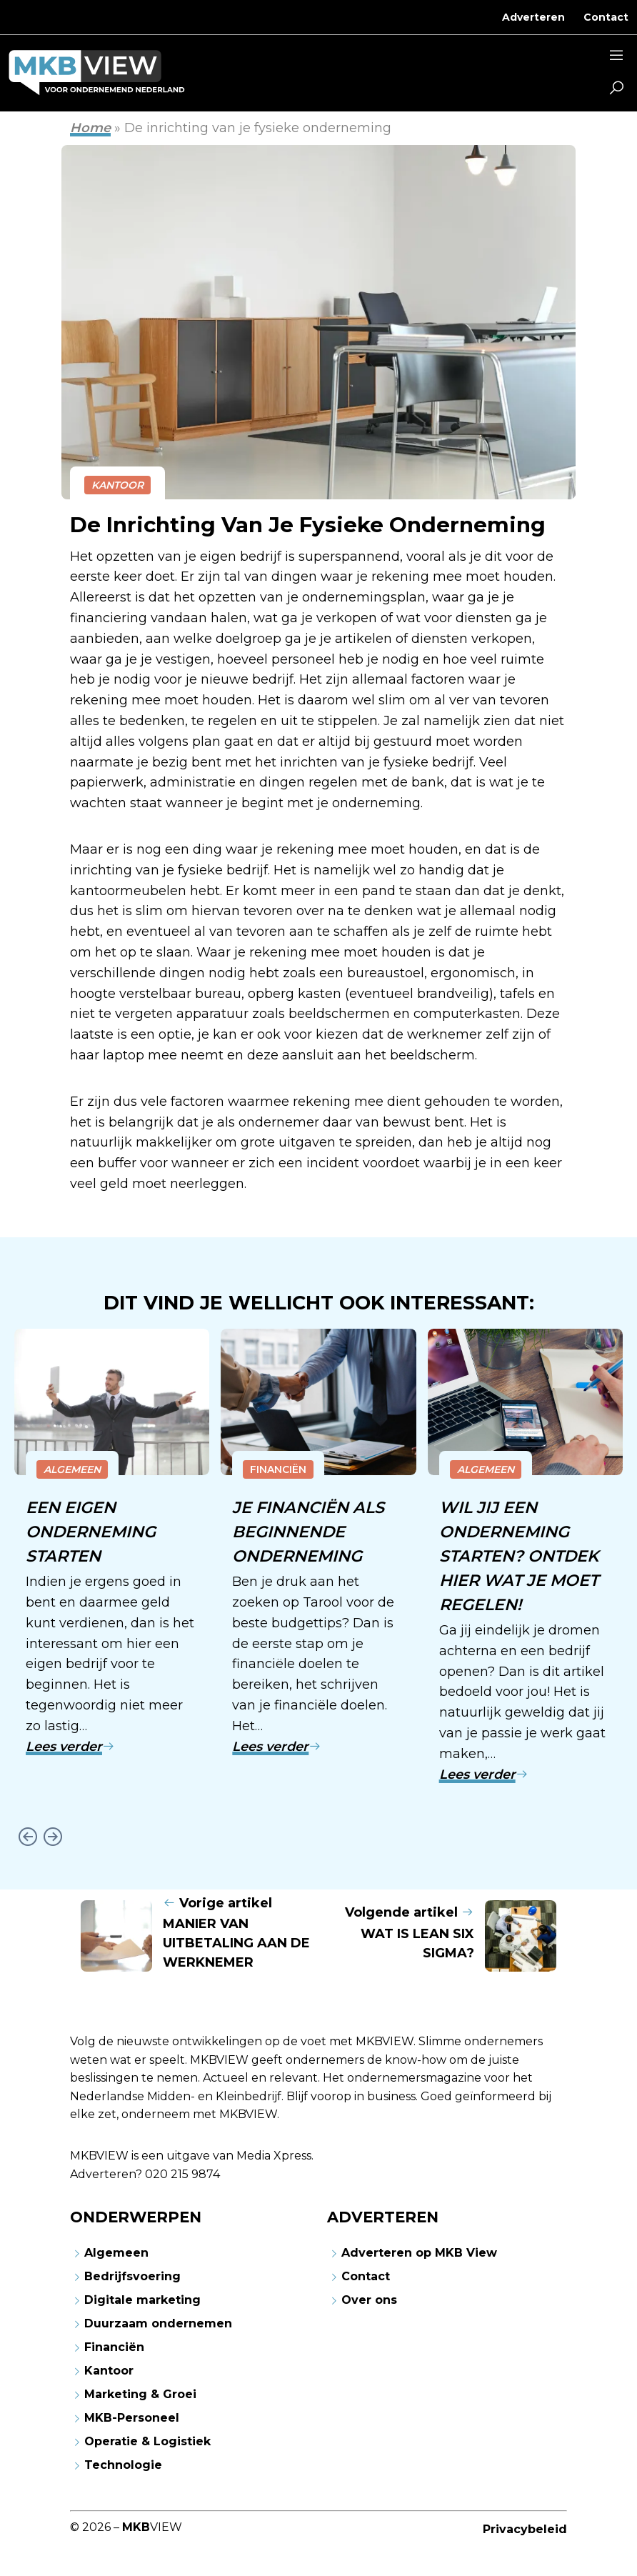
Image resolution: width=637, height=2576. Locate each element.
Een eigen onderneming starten (92, 1531)
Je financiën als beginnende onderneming (308, 1531)
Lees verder (70, 1746)
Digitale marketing (142, 2300)
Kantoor (117, 485)
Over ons (369, 2300)
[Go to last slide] (27, 1836)
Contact (605, 17)
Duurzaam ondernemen (158, 2323)
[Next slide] (52, 1836)
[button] (616, 89)
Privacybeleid (525, 2529)
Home (90, 128)
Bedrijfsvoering (132, 2276)
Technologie (123, 2465)
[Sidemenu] (616, 57)
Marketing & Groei (140, 2394)
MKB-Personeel (131, 2418)
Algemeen (72, 1469)
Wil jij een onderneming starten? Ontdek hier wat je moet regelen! (520, 1555)
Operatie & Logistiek (147, 2441)
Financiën (278, 1469)
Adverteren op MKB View (419, 2253)
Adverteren (533, 17)
